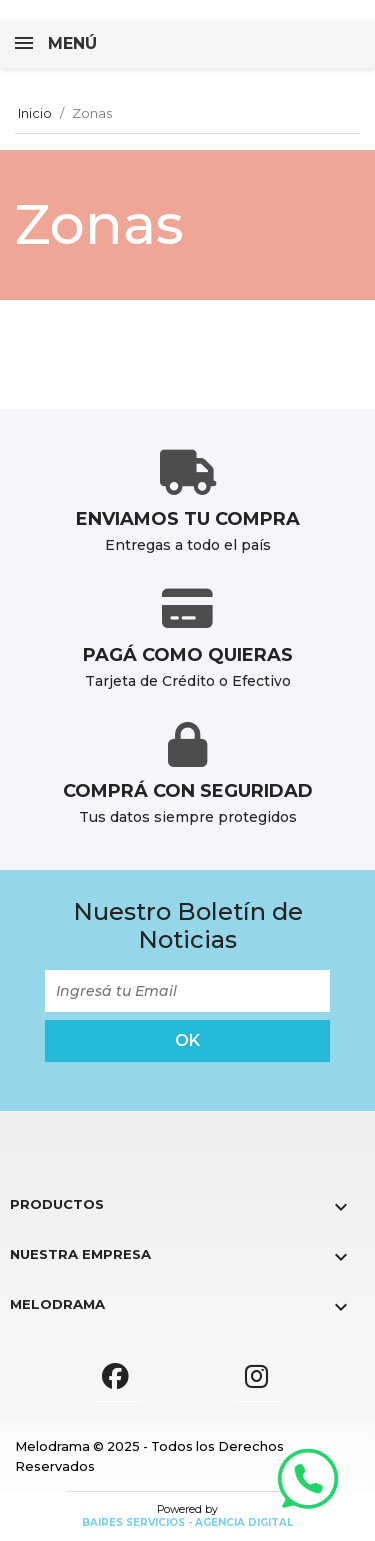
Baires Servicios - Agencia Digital (187, 1522)
